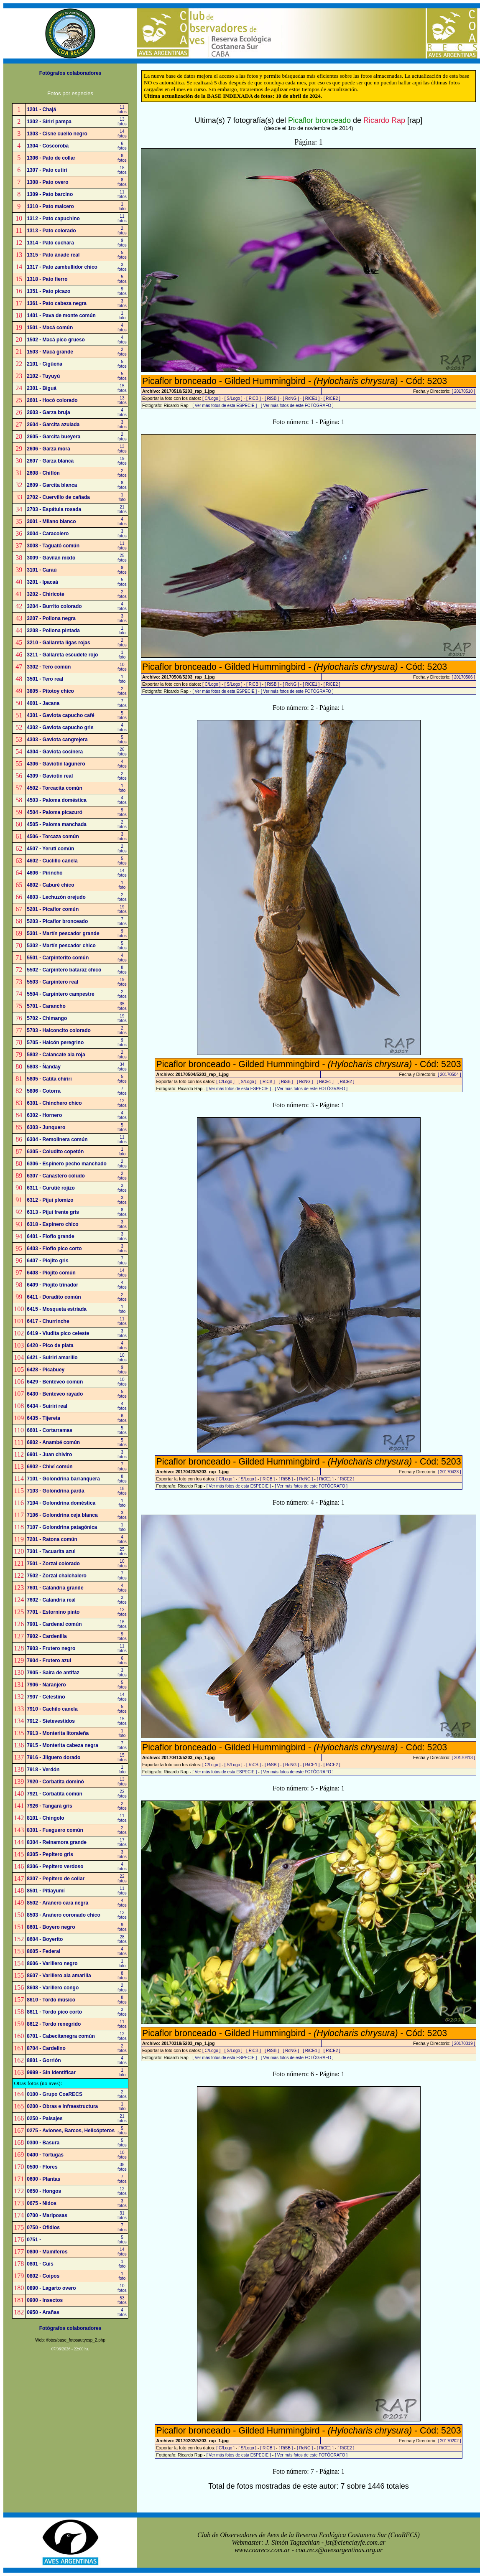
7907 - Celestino (46, 1697)
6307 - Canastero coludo (56, 1176)
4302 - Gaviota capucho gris (60, 727)
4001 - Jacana (43, 703)
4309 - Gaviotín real (50, 776)
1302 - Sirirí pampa (49, 122)
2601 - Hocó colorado (52, 400)
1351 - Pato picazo (48, 291)
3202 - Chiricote (45, 594)
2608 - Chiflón (43, 473)
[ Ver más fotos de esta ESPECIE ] (224, 405)
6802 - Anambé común (53, 1442)
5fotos (122, 254)
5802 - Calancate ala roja (56, 1055)
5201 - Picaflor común (53, 909)
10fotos (122, 666)
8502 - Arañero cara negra (57, 1903)
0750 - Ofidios (43, 2227)
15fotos (122, 388)
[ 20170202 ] (449, 2441)
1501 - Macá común (50, 328)
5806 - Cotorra (44, 1091)
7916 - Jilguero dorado (53, 1757)
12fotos (122, 1103)
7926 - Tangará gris (49, 1806)
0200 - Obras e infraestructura (62, 2106)
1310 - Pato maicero (50, 206)
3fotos (122, 267)
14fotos (122, 133)
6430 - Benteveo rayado (55, 1394)
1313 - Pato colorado (51, 231)
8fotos (122, 158)
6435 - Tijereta (43, 1418)
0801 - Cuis (40, 2264)
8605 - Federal (43, 1951)
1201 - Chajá (41, 109)
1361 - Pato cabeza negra (57, 303)
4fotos (122, 327)
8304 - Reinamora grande (57, 1842)
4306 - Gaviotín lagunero (56, 764)
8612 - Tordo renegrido (54, 2024)
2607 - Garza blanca (50, 461)
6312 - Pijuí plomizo (50, 1200)
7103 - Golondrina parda (55, 1491)
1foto (122, 206)
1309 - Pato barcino (50, 194)
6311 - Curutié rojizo (51, 1188)
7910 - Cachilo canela (52, 1709)
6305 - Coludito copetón (55, 1151)
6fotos (122, 145)
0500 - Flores (42, 2167)
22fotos (122, 1793)
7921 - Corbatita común (54, 1794)
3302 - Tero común (49, 667)
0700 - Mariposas (47, 2215)
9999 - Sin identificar (51, 2072)
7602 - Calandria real (51, 1600)
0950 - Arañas (43, 2312)
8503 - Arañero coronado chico (63, 1915)
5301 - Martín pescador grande (63, 933)
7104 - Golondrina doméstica (61, 1503)
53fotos (122, 2300)
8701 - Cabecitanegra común (61, 2036)
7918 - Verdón (43, 1769)
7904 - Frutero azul (49, 1660)
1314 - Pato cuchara (50, 243)
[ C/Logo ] (211, 398)
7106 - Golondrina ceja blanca (62, 1515)
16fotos (122, 1624)
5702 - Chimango (47, 1018)
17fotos (122, 1842)
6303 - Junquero (46, 1127)
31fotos (122, 2215)
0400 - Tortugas (45, 2155)
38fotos (122, 2167)
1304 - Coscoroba (48, 146)
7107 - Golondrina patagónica (62, 1527)
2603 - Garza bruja (48, 412)
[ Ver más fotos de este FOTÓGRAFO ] (297, 405)
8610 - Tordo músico (51, 2000)
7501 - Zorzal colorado (53, 1563)
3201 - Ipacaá (42, 582)
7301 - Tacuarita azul (51, 1551)
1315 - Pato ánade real (53, 255)
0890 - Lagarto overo (51, 2288)
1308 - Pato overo (47, 182)
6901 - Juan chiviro (49, 1454)
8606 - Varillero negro (52, 1963)
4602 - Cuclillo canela (52, 861)
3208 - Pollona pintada (53, 630)
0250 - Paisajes (44, 2118)
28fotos (122, 1939)
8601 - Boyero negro (51, 1927)
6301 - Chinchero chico (54, 1103)
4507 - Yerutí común (50, 849)
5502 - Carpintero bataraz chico (64, 970)
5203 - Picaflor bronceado (57, 921)
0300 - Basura (43, 2143)
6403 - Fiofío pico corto (54, 1248)
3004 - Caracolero (48, 534)
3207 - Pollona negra (51, 618)
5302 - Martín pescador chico (61, 946)
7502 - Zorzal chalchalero (57, 1576)
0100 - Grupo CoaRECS (54, 2094)
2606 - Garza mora (48, 449)
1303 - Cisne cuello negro (57, 134)
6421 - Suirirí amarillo (52, 1357)
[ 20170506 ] (463, 677)
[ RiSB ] (272, 398)
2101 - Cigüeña (44, 364)
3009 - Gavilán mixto (51, 558)
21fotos (122, 509)
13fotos (122, 121)
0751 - (34, 2240)
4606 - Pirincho (44, 873)
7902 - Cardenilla (46, 1636)
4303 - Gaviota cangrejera (57, 740)
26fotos (122, 751)
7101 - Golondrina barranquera (63, 1479)
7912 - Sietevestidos (51, 1721)
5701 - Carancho (46, 1006)
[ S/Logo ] (234, 398)
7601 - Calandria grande (55, 1588)
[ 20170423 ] (449, 1472)
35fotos (122, 1006)
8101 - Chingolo (45, 1818)
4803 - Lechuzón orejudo (56, 897)
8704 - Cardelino (46, 2048)
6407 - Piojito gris (47, 1261)
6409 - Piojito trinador (52, 1285)
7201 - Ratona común (52, 1539)
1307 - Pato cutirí (47, 170)
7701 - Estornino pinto (53, 1612)
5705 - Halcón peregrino (55, 1042)
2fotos (122, 230)
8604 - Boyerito (45, 1939)
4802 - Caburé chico (50, 885)
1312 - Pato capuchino (53, 218)
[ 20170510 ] (463, 391)
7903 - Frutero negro (51, 1648)
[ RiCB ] (253, 398)
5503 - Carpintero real (52, 982)
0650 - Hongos (44, 2191)
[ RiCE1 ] (311, 398)
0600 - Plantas (43, 2179)
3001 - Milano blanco (51, 521)
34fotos (122, 1066)
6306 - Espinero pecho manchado (67, 1164)
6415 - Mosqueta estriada (57, 1309)
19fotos (122, 460)
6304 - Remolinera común (57, 1139)
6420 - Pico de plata (50, 1345)
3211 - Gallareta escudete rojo (62, 655)
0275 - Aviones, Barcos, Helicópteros (71, 2131)
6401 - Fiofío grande (50, 1236)
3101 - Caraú (41, 570)
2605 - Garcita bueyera (53, 437)
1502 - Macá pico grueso (56, 340)
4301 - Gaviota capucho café (60, 715)
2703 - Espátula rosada (54, 509)
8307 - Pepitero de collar (55, 1879)
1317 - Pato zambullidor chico (62, 267)
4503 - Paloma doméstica (57, 800)
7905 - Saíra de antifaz (53, 1673)
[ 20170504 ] (449, 1074)
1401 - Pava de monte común (61, 315)
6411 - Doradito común (54, 1297)
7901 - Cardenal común (54, 1624)
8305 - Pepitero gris (50, 1854)
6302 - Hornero (44, 1115)
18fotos (122, 170)
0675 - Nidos (41, 2203)
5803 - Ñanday (44, 1067)
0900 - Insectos (45, 2300)
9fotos (122, 242)
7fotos (122, 703)
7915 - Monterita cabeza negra (62, 1745)
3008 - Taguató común (53, 546)
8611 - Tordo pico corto (54, 2012)
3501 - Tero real (45, 679)
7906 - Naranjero (46, 1685)
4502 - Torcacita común (54, 788)
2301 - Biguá (41, 388)
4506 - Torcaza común (53, 836)
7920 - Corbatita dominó (55, 1782)
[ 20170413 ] (463, 1757)
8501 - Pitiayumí (46, 1891)
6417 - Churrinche (48, 1321)
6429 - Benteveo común (55, 1382)
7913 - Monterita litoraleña (58, 1733)
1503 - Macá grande (50, 352)
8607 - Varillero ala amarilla (59, 1975)
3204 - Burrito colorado (54, 606)
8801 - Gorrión (44, 2060)
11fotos (122, 109)
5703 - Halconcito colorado (59, 1030)
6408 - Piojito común (51, 1273)
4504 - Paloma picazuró (54, 812)
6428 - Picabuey (45, 1370)
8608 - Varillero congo (53, 1988)
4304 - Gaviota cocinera (55, 752)
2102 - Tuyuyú (43, 376)
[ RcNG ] (291, 398)
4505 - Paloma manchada (57, 824)
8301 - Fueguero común (55, 1830)
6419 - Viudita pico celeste (58, 1333)
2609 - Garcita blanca (52, 485)
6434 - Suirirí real (47, 1406)
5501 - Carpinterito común (58, 958)
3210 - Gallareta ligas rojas (58, 643)
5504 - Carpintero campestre (60, 994)
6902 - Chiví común (49, 1467)
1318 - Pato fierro (47, 279)
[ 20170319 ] (463, 2043)
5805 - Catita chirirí (49, 1079)
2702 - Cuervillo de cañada (58, 497)
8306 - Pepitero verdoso (55, 1866)
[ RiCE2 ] (332, 398)
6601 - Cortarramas (49, 1430)
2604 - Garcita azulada (53, 424)
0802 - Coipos (43, 2276)
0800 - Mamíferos (47, 2252)
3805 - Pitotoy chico (50, 691)
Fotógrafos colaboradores (70, 73)
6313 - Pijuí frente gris (53, 1212)
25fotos (122, 557)
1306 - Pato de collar (51, 158)
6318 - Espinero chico (52, 1224)
